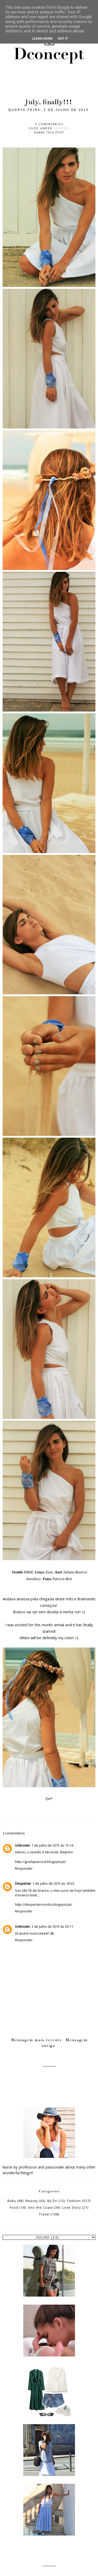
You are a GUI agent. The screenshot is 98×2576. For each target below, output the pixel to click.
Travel (44, 2214)
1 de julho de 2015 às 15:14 (52, 1845)
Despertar (23, 1883)
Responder (24, 1868)
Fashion (61, 128)
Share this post (49, 132)
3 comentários (49, 124)
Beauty (32, 2201)
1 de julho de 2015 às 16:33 (53, 1883)
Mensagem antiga (65, 2043)
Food (14, 2207)
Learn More (42, 38)
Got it (63, 38)
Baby (11, 2201)
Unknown (22, 1845)
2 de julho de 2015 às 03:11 (52, 1926)
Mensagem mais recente (36, 2040)
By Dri (52, 2201)
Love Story (71, 2207)
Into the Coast (40, 2207)
